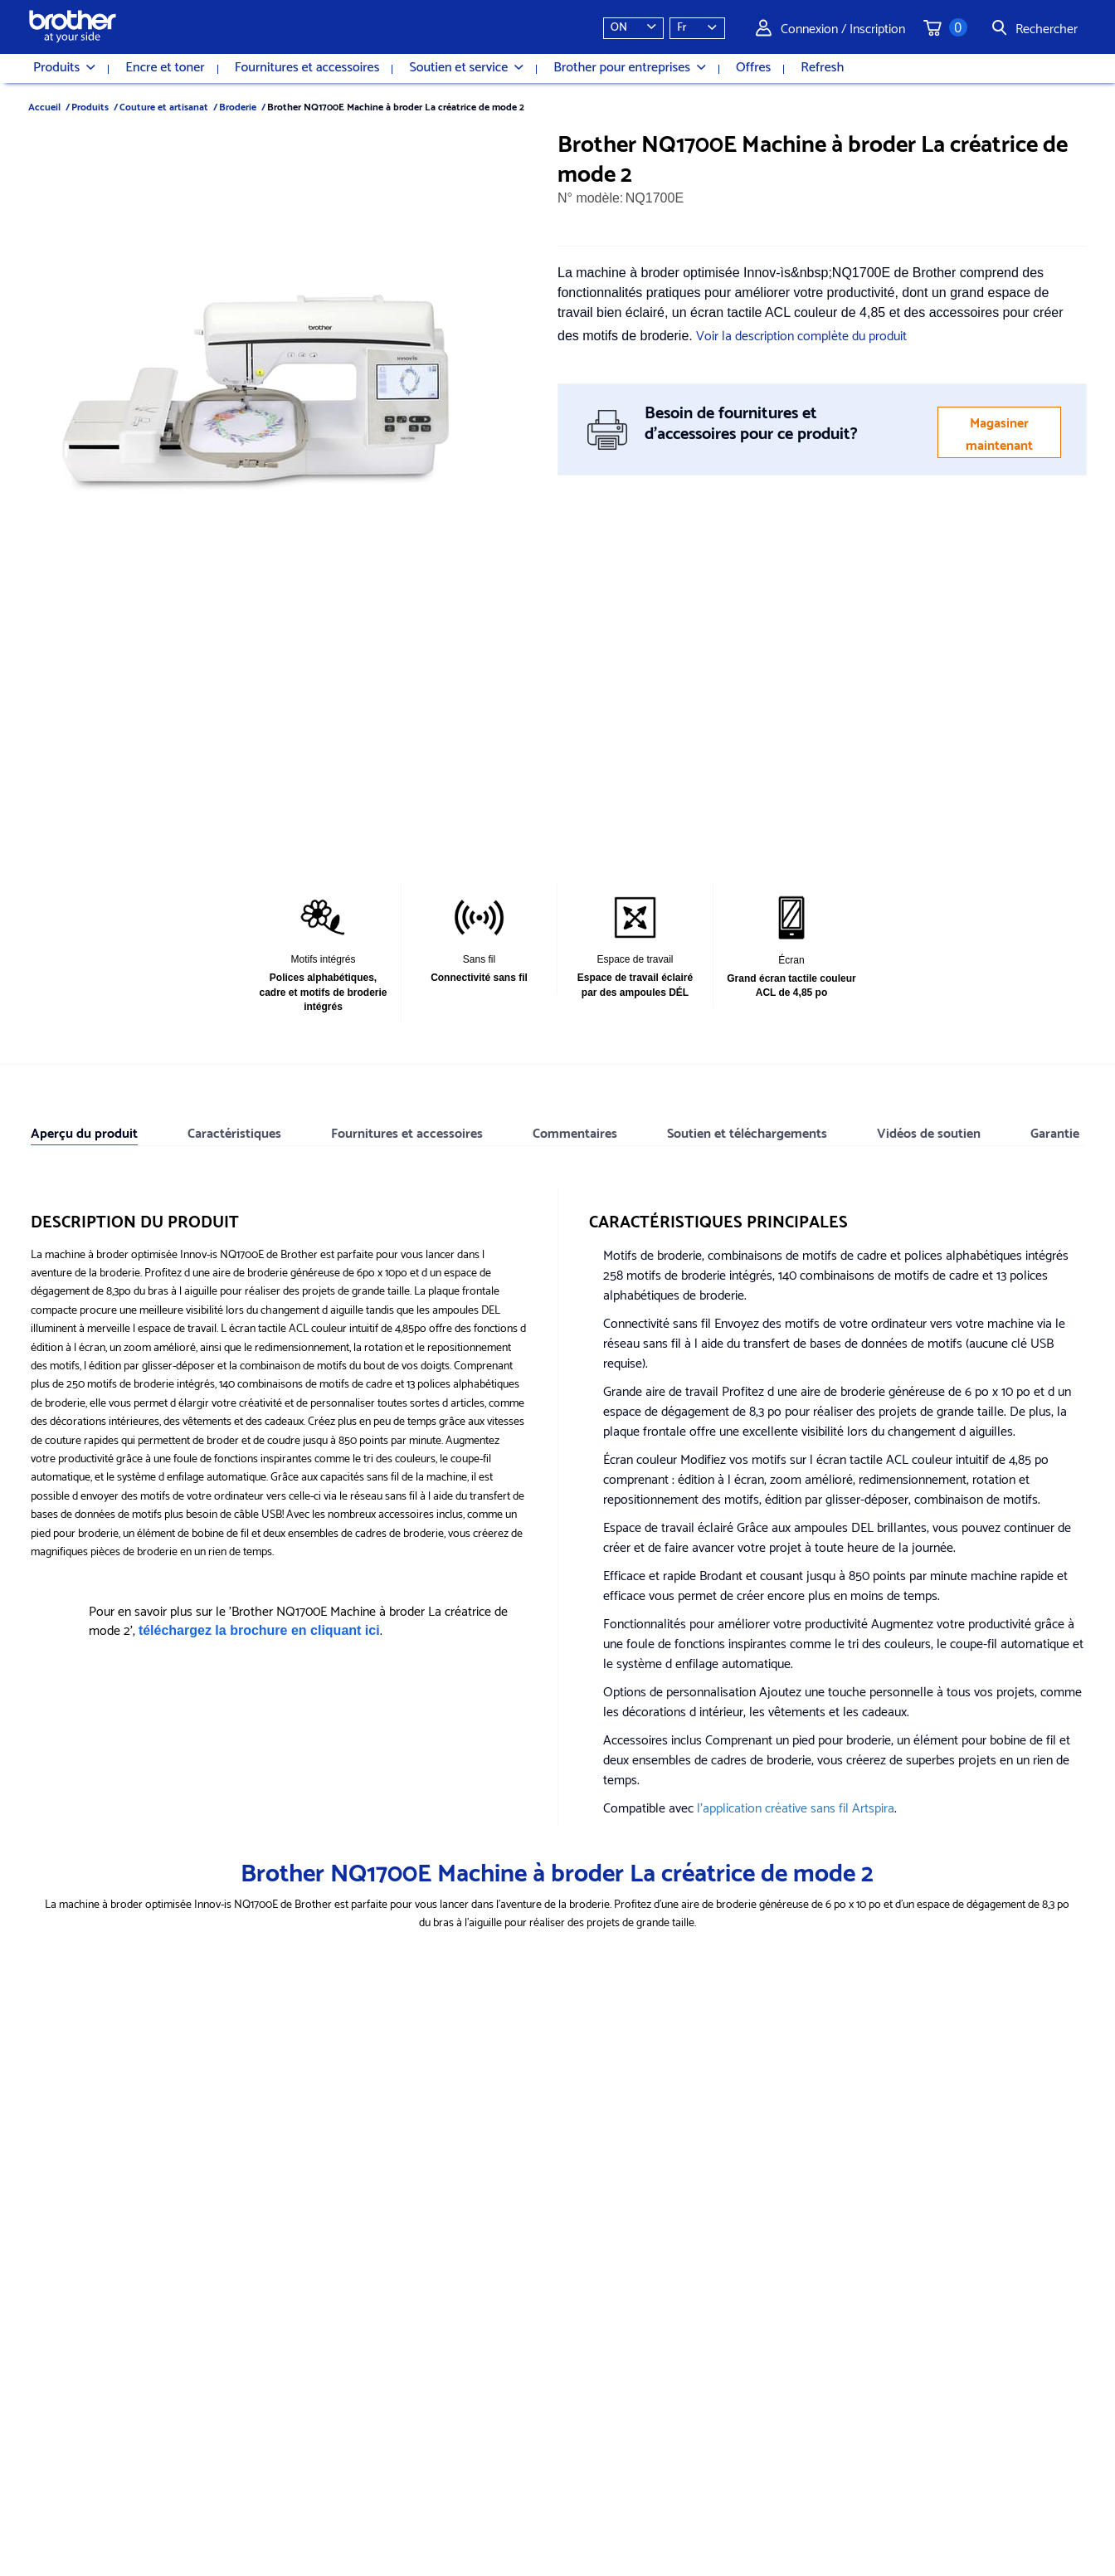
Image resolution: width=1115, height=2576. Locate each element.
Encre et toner (164, 68)
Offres (753, 68)
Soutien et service (466, 68)
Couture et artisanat (163, 106)
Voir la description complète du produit (801, 334)
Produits (64, 68)
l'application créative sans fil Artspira (795, 1806)
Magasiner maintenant (999, 432)
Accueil (44, 106)
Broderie (237, 106)
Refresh (822, 68)
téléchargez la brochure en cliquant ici (259, 1630)
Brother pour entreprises (629, 68)
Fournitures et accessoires (307, 68)
